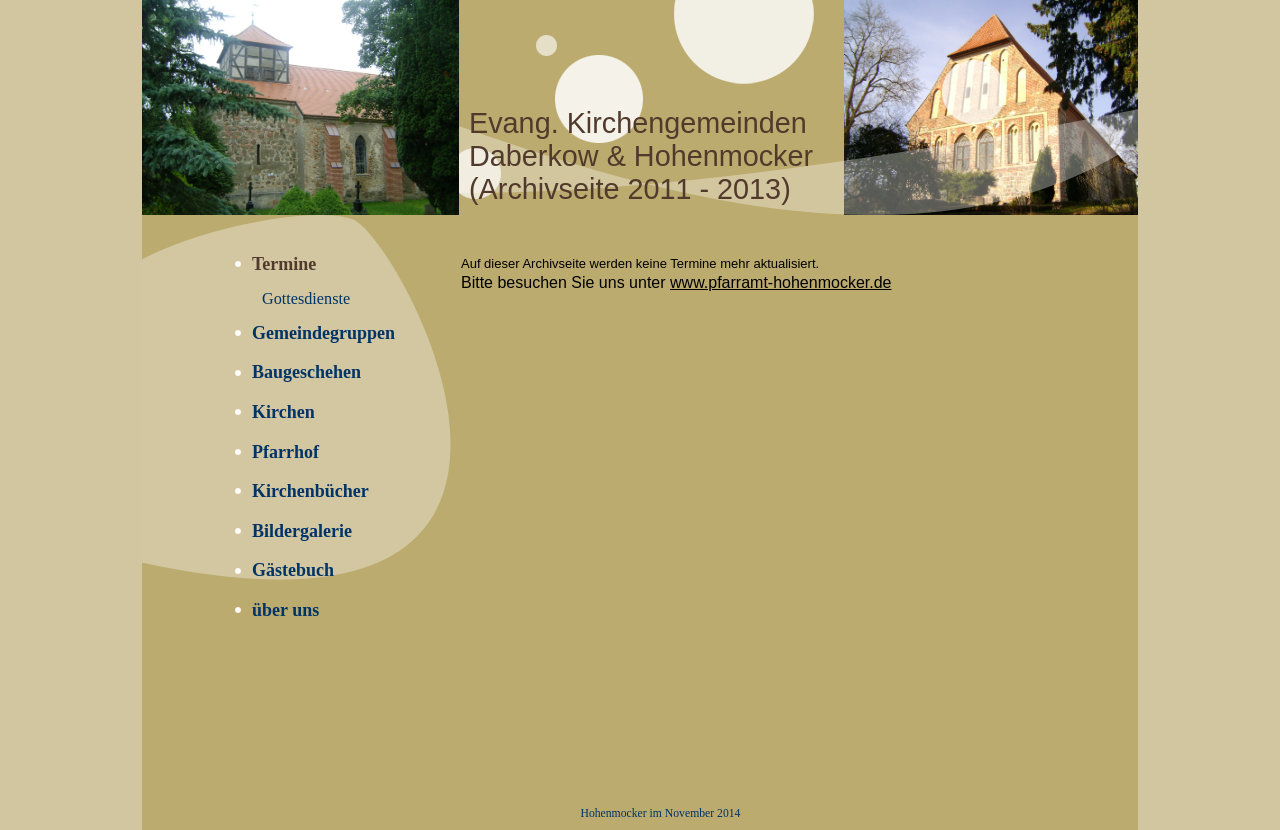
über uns (285, 610)
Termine (284, 264)
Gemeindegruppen (323, 333)
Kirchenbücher (310, 491)
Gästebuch (293, 570)
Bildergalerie (302, 531)
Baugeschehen (306, 372)
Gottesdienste (306, 299)
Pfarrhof (285, 452)
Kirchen (283, 412)
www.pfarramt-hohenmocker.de (780, 282)
